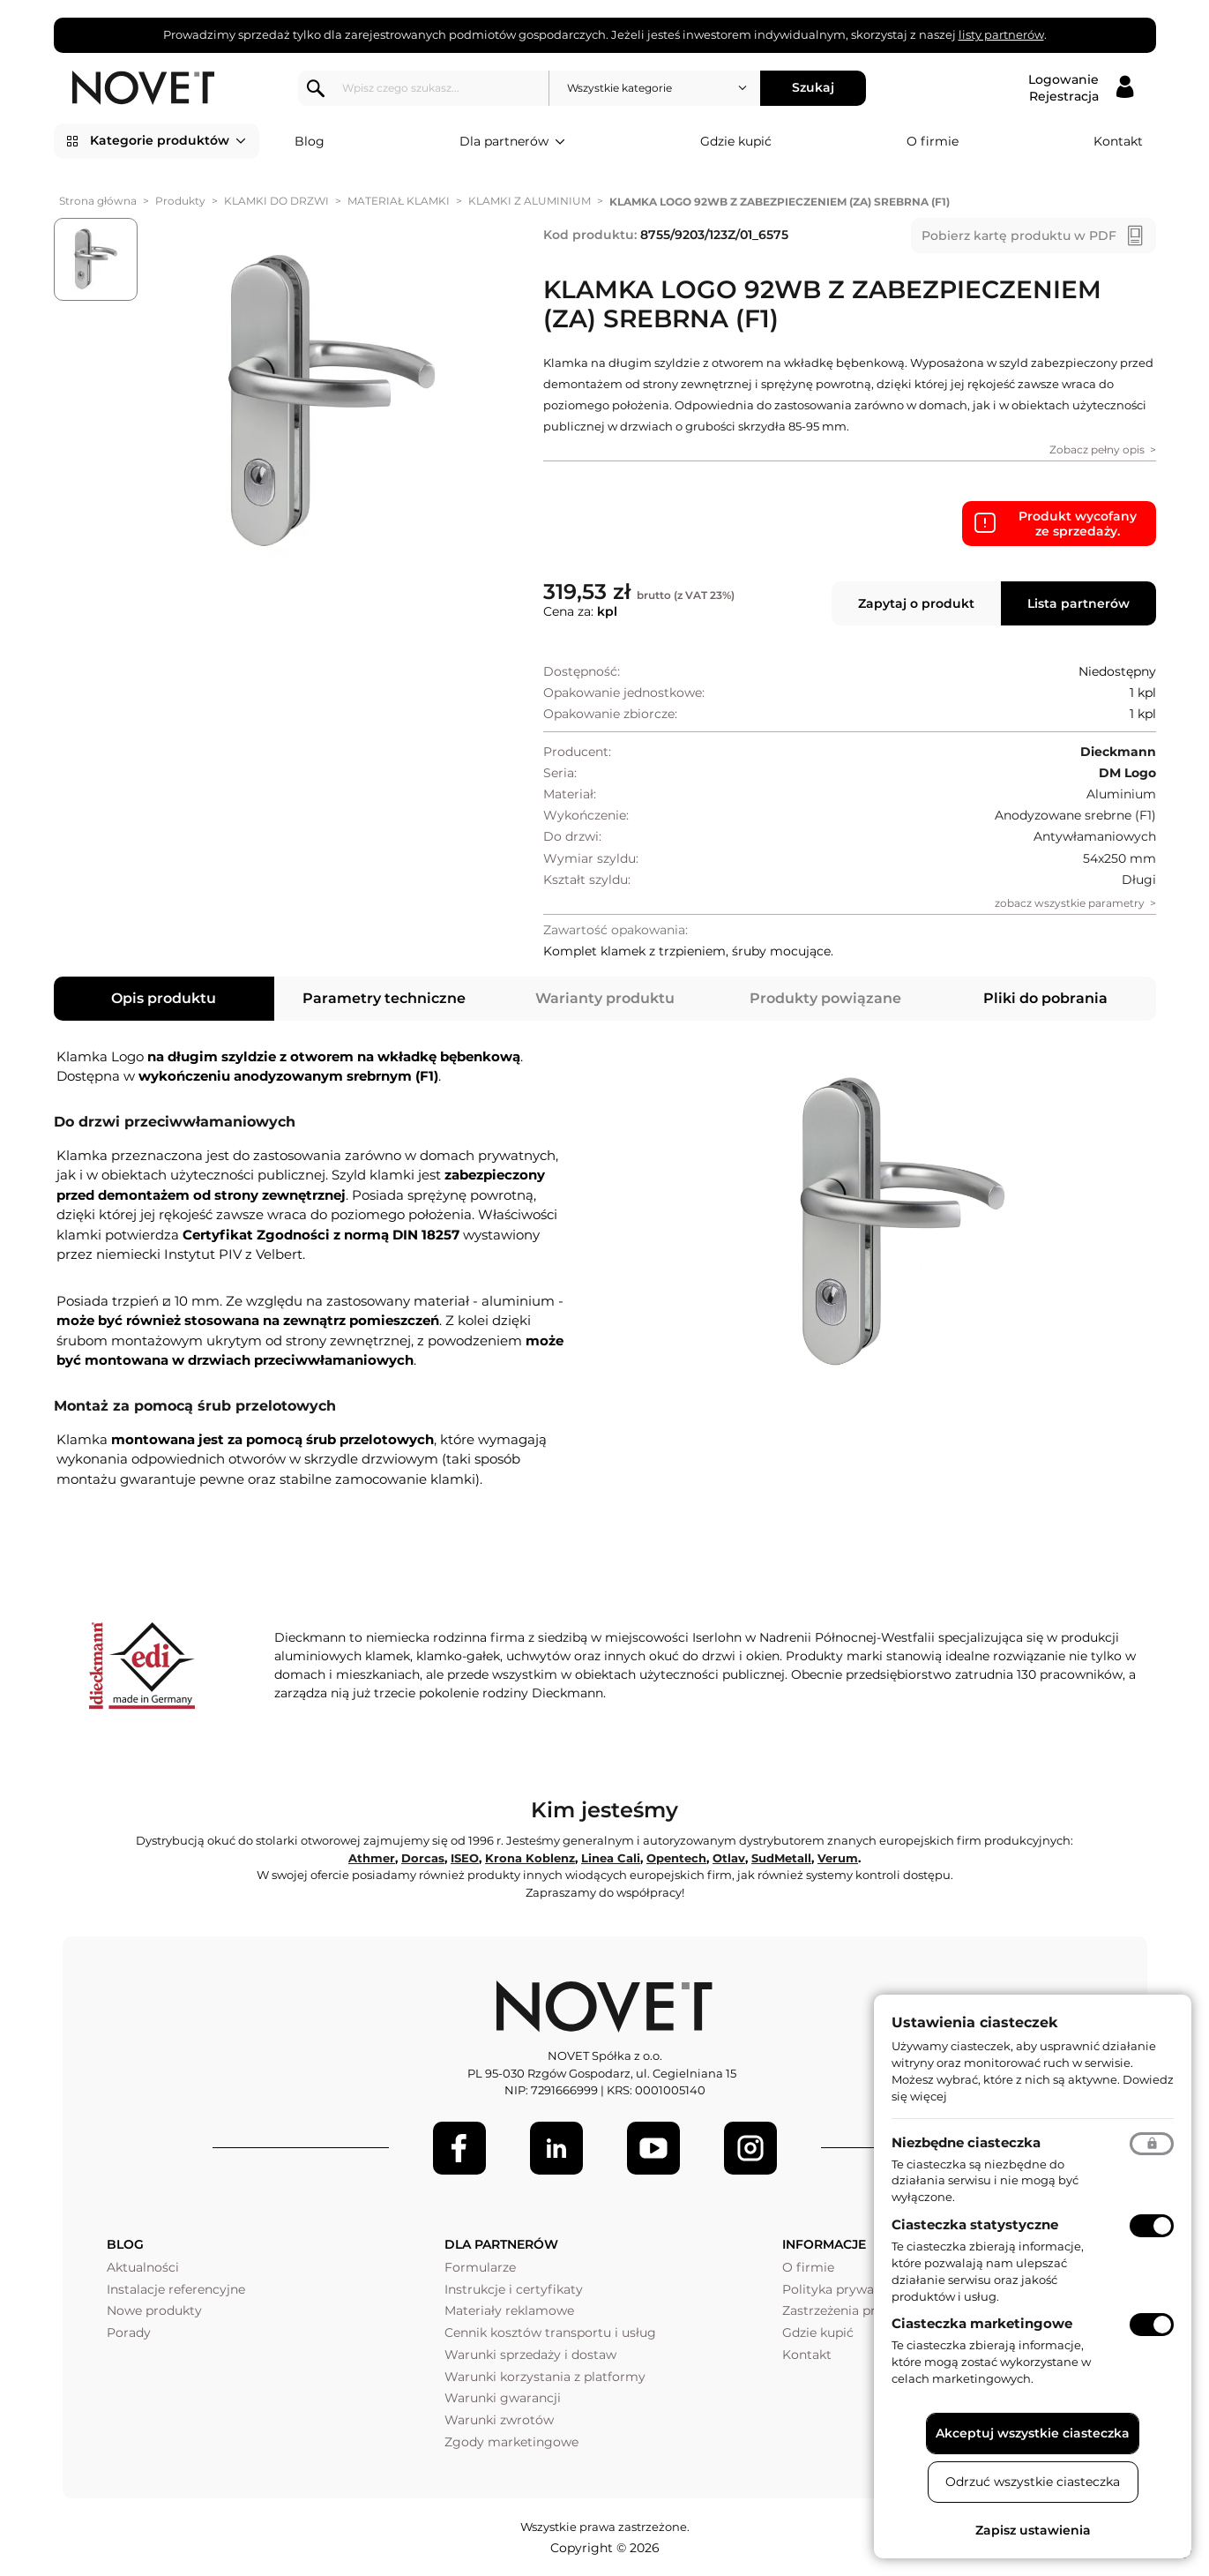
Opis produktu (163, 998)
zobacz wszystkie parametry (1070, 903)
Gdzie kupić (736, 141)
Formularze (480, 2267)
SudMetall (781, 1858)
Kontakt (1118, 141)
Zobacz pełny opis (1097, 449)
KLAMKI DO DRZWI (276, 200)
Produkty (180, 200)
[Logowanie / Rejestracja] (1081, 88)
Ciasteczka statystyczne (975, 2224)
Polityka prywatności (847, 2289)
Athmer (371, 1858)
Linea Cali (610, 1858)
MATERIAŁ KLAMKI (398, 200)
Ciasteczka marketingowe (982, 2323)
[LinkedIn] (556, 2148)
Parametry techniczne (384, 998)
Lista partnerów (1078, 603)
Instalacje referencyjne (176, 2289)
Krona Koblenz (530, 1858)
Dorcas (422, 1858)
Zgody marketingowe (511, 2442)
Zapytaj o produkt (916, 603)
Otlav (729, 1858)
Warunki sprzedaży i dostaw (530, 2355)
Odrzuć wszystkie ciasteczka (1032, 2482)
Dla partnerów (512, 142)
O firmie (933, 141)
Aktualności (143, 2267)
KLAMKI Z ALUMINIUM (529, 200)
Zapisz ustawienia (1033, 2530)
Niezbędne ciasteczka (966, 2142)
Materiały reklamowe (509, 2310)
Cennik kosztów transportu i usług (550, 2332)
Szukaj (816, 87)
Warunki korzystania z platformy (545, 2377)
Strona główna (98, 200)
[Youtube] (653, 2148)
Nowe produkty (154, 2310)
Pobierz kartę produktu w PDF (1019, 235)
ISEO (465, 1858)
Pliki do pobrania (1045, 998)
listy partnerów (1001, 34)
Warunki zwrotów (499, 2420)
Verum (837, 1858)
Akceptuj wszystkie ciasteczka (1033, 2433)
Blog (310, 141)
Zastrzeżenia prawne (845, 2310)
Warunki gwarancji (502, 2398)
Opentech (676, 1858)
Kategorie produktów (168, 141)
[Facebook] (459, 2148)
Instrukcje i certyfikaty (513, 2289)
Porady (129, 2332)
